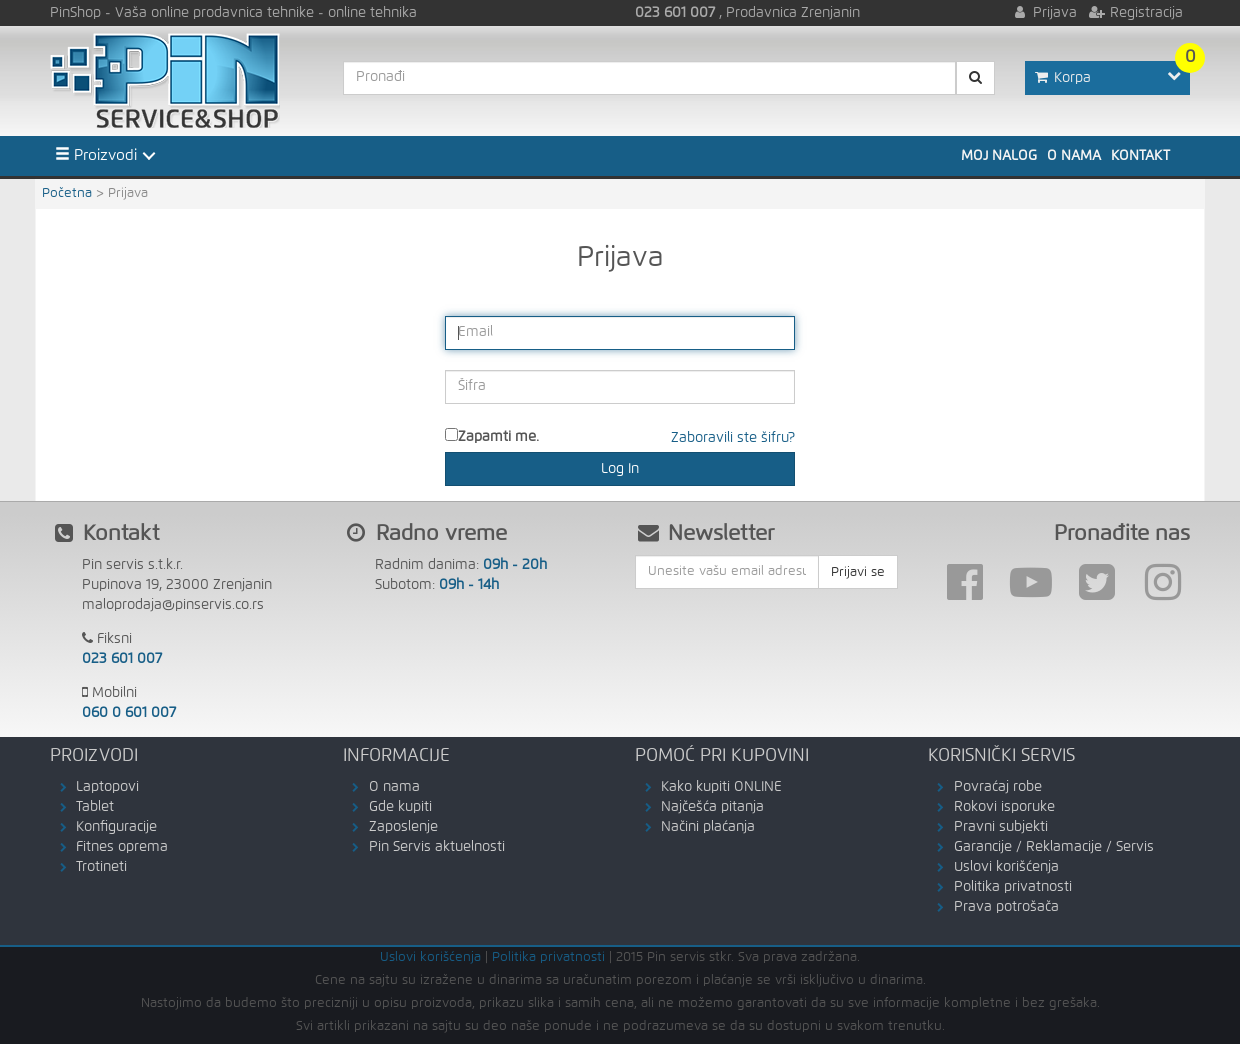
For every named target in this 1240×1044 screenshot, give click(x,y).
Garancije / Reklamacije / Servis (1054, 847)
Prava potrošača (1006, 907)
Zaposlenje (403, 827)
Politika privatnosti (1013, 887)
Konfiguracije (116, 827)
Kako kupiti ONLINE (721, 787)
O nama (1074, 156)
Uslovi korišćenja (1006, 867)
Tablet (95, 807)
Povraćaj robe (998, 787)
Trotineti (101, 867)
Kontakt (1140, 156)
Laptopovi (107, 787)
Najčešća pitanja (712, 807)
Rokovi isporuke (1004, 807)
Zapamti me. (498, 437)
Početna (67, 193)
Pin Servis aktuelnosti (437, 847)
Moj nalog (999, 156)
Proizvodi (96, 155)
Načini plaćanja (708, 827)
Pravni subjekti (1001, 827)
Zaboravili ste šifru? (733, 438)
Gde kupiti (400, 807)
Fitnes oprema (122, 847)
